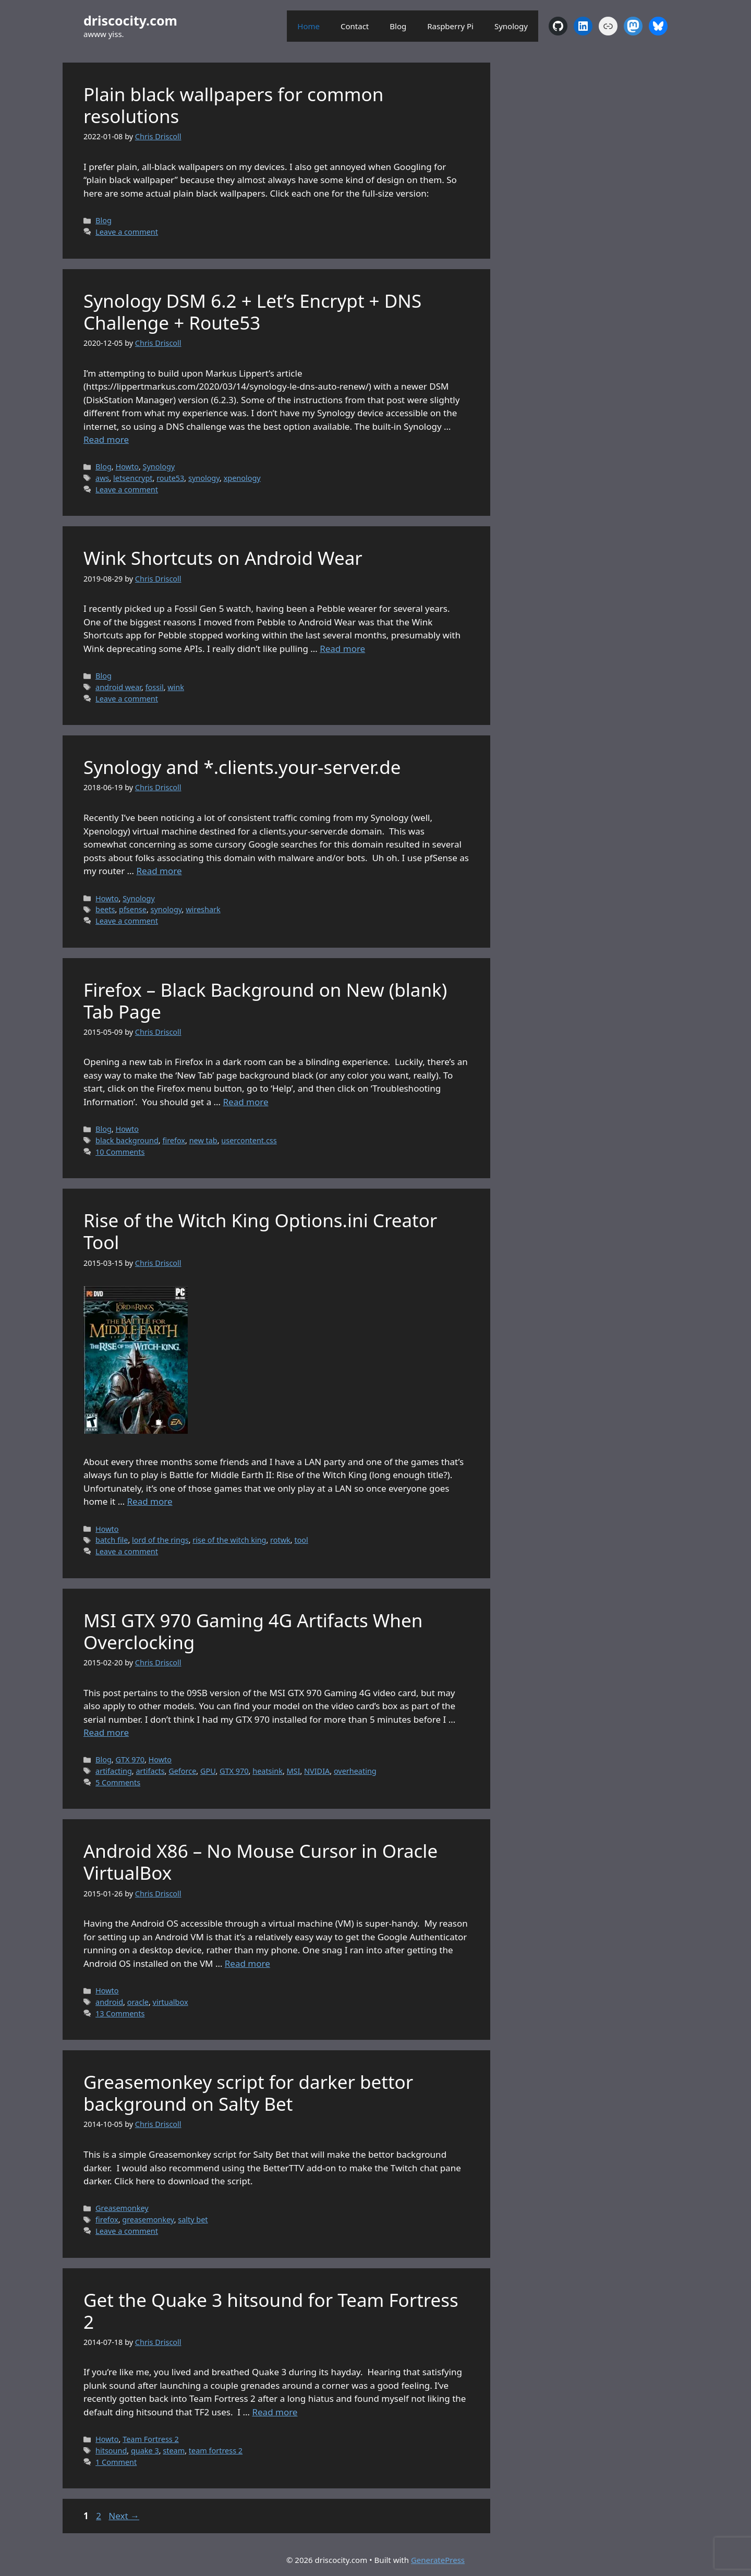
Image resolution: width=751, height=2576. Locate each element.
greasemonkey (148, 2219)
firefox (173, 1140)
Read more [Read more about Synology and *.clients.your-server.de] (159, 871)
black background (127, 1140)
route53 (170, 478)
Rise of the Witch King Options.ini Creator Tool (260, 1231)
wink (175, 687)
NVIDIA (317, 1771)
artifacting (113, 1771)
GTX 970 (129, 1759)
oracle (138, 2002)
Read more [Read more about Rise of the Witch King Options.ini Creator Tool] (150, 1501)
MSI (293, 1771)
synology (204, 478)
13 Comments (119, 2013)
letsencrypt (132, 478)
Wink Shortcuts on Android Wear (222, 558)
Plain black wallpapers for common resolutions (233, 105)
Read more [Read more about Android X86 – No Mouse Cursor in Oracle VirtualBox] (247, 1963)
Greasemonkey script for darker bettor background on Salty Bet (248, 2093)
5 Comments (117, 1782)
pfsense (133, 909)
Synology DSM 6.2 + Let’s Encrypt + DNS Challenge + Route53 (252, 311)
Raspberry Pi (450, 26)
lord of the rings (160, 1540)
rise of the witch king (229, 1540)
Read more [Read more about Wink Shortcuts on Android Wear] (342, 649)
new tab (203, 1140)
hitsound (111, 2451)
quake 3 (145, 2451)
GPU (208, 1771)
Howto (126, 466)
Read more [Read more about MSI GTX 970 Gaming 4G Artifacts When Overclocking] (106, 1732)
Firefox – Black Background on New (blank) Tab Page (265, 1000)
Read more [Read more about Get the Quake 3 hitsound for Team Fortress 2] (274, 2412)
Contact (355, 26)
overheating (355, 1771)
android (109, 2002)
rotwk (280, 1540)
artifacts (150, 1771)
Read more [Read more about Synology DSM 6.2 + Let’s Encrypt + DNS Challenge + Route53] (106, 439)
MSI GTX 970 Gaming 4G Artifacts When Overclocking (252, 1631)
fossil (155, 687)
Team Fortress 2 (151, 2439)
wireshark (203, 909)
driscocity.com (130, 20)
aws (102, 478)
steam (174, 2451)
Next (123, 2516)
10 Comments (119, 1152)
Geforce (182, 1771)
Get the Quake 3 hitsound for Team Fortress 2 (270, 2311)
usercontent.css (248, 1140)
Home (308, 26)
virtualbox (170, 2002)
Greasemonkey (122, 2208)
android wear (118, 687)
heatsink (267, 1771)
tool (301, 1540)
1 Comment (116, 2462)
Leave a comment (126, 232)
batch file (111, 1540)
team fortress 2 (216, 2451)
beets (105, 909)
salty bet (193, 2219)
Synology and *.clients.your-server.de (242, 767)
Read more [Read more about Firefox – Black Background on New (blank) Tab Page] (245, 1102)
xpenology (242, 478)
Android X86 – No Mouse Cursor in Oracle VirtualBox (260, 1862)
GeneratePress (438, 2560)
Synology (511, 26)
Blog (398, 26)
